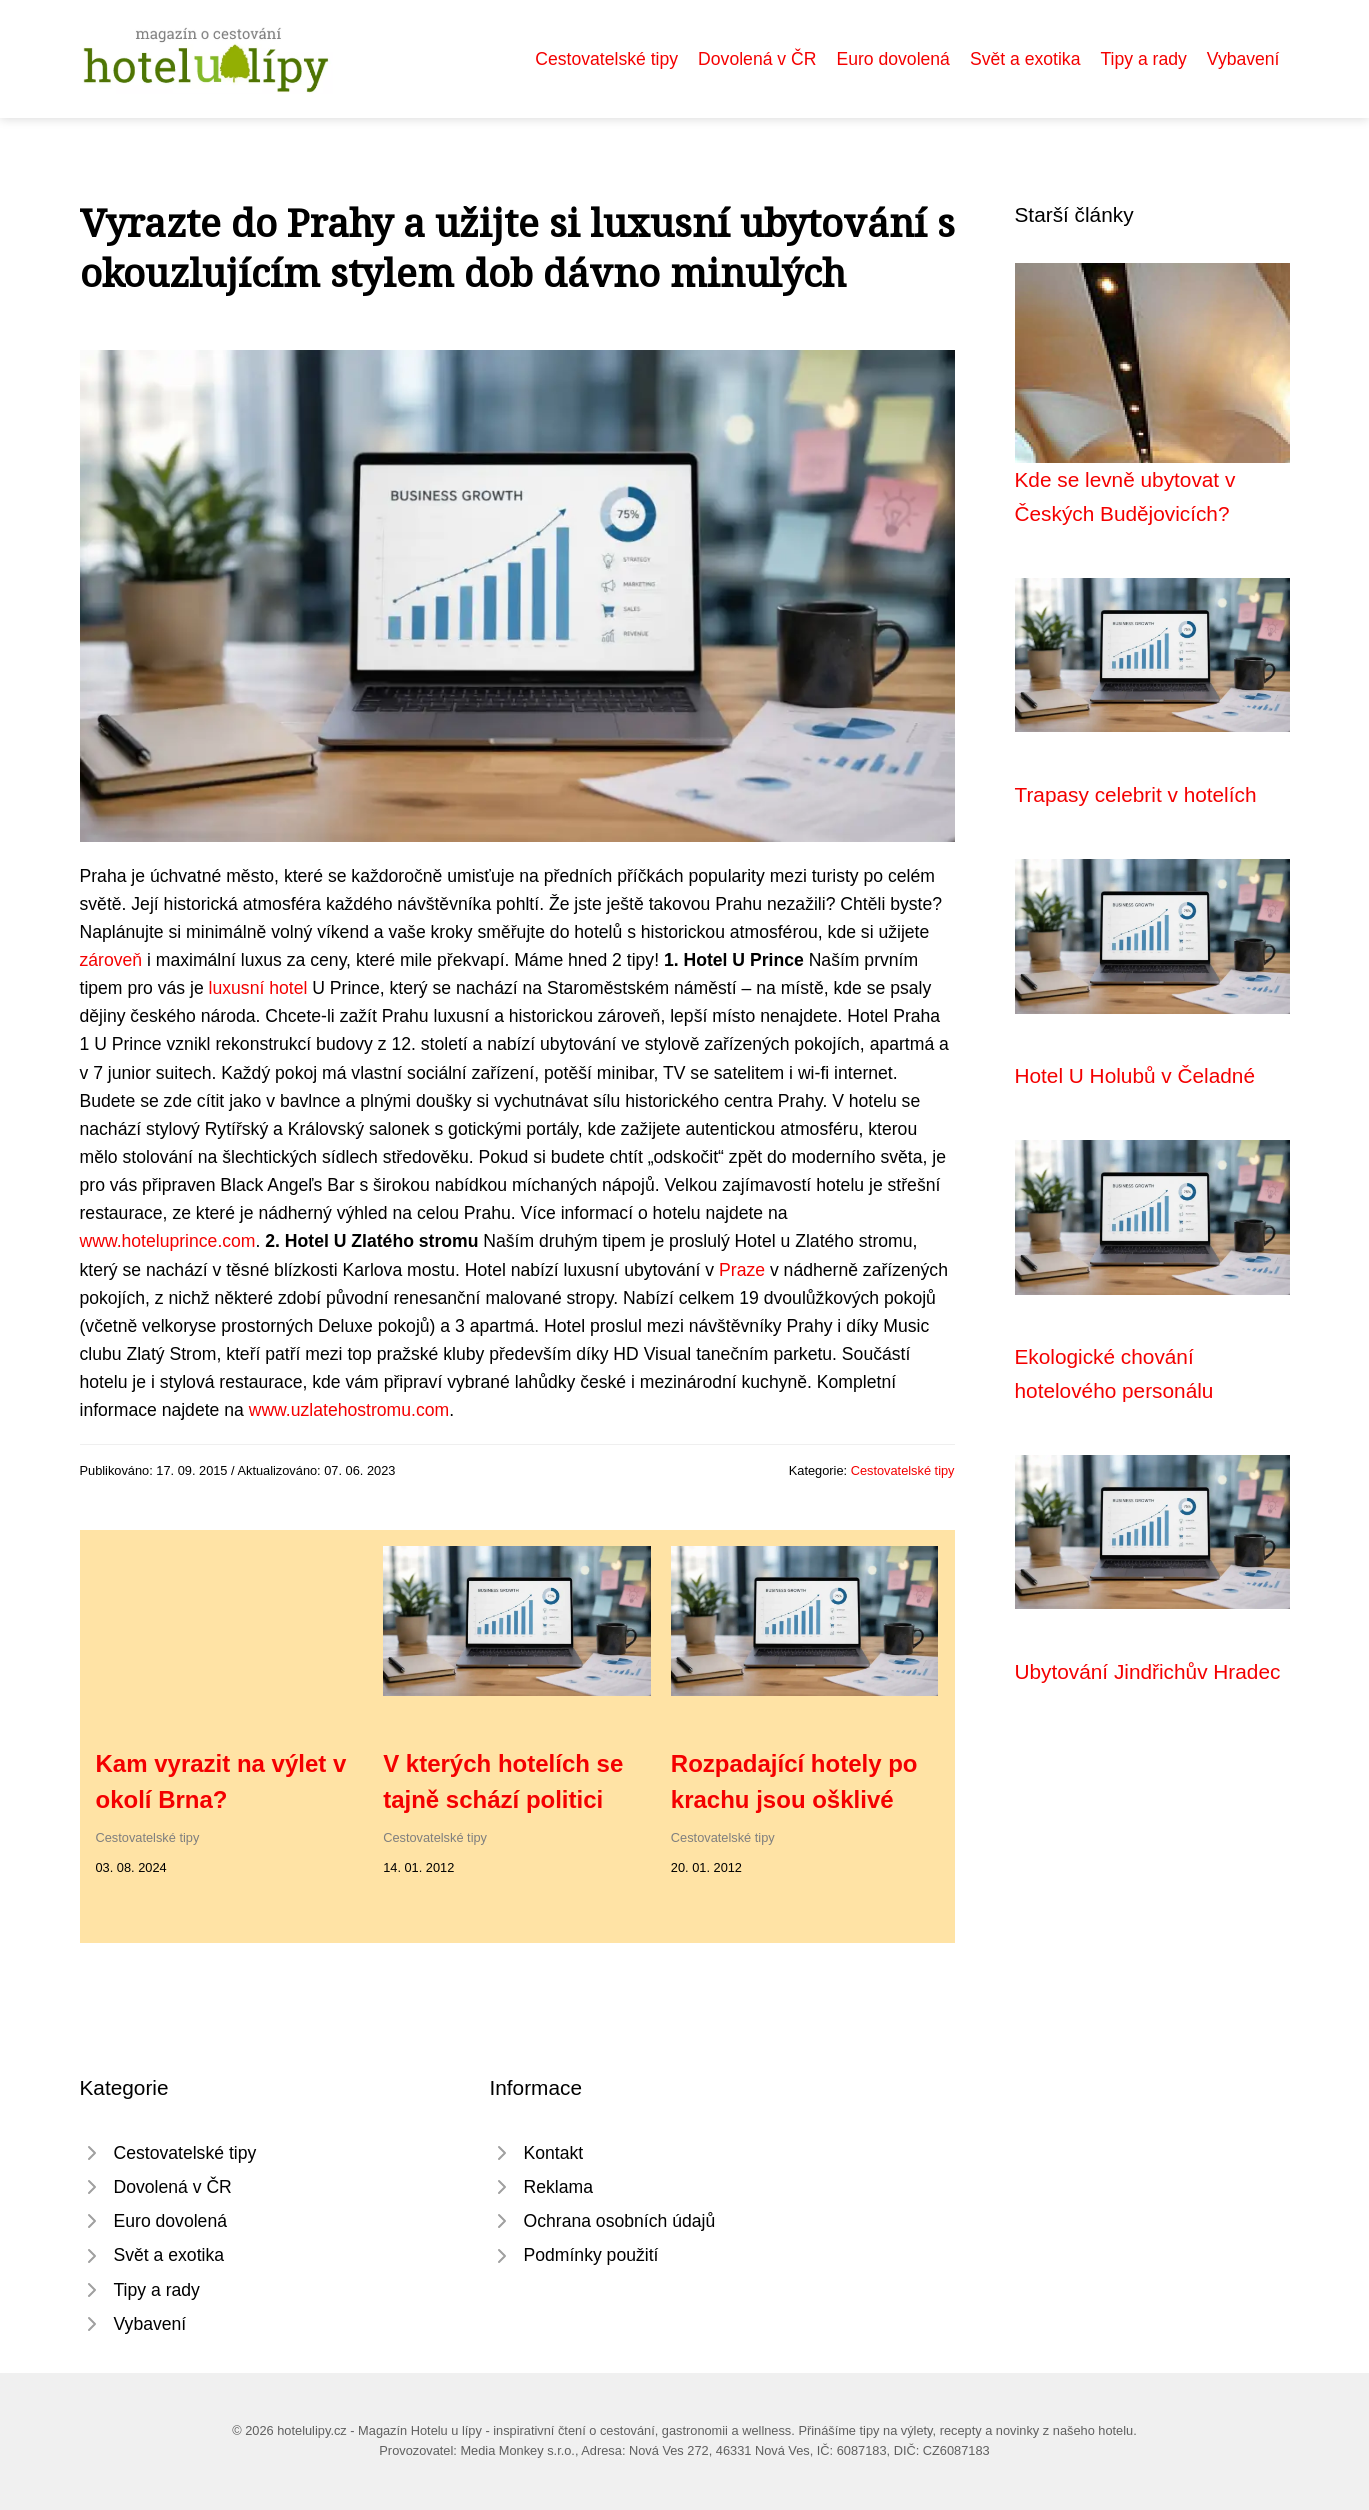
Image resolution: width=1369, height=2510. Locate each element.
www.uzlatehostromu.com (349, 1410)
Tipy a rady (1143, 59)
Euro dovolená (892, 59)
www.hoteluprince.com (168, 1241)
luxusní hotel (258, 988)
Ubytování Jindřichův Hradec (1148, 1671)
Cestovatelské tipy (606, 59)
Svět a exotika (1025, 59)
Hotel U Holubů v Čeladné (1135, 1075)
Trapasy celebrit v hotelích (1136, 794)
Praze (742, 1270)
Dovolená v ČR (757, 59)
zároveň (111, 960)
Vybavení (1243, 59)
